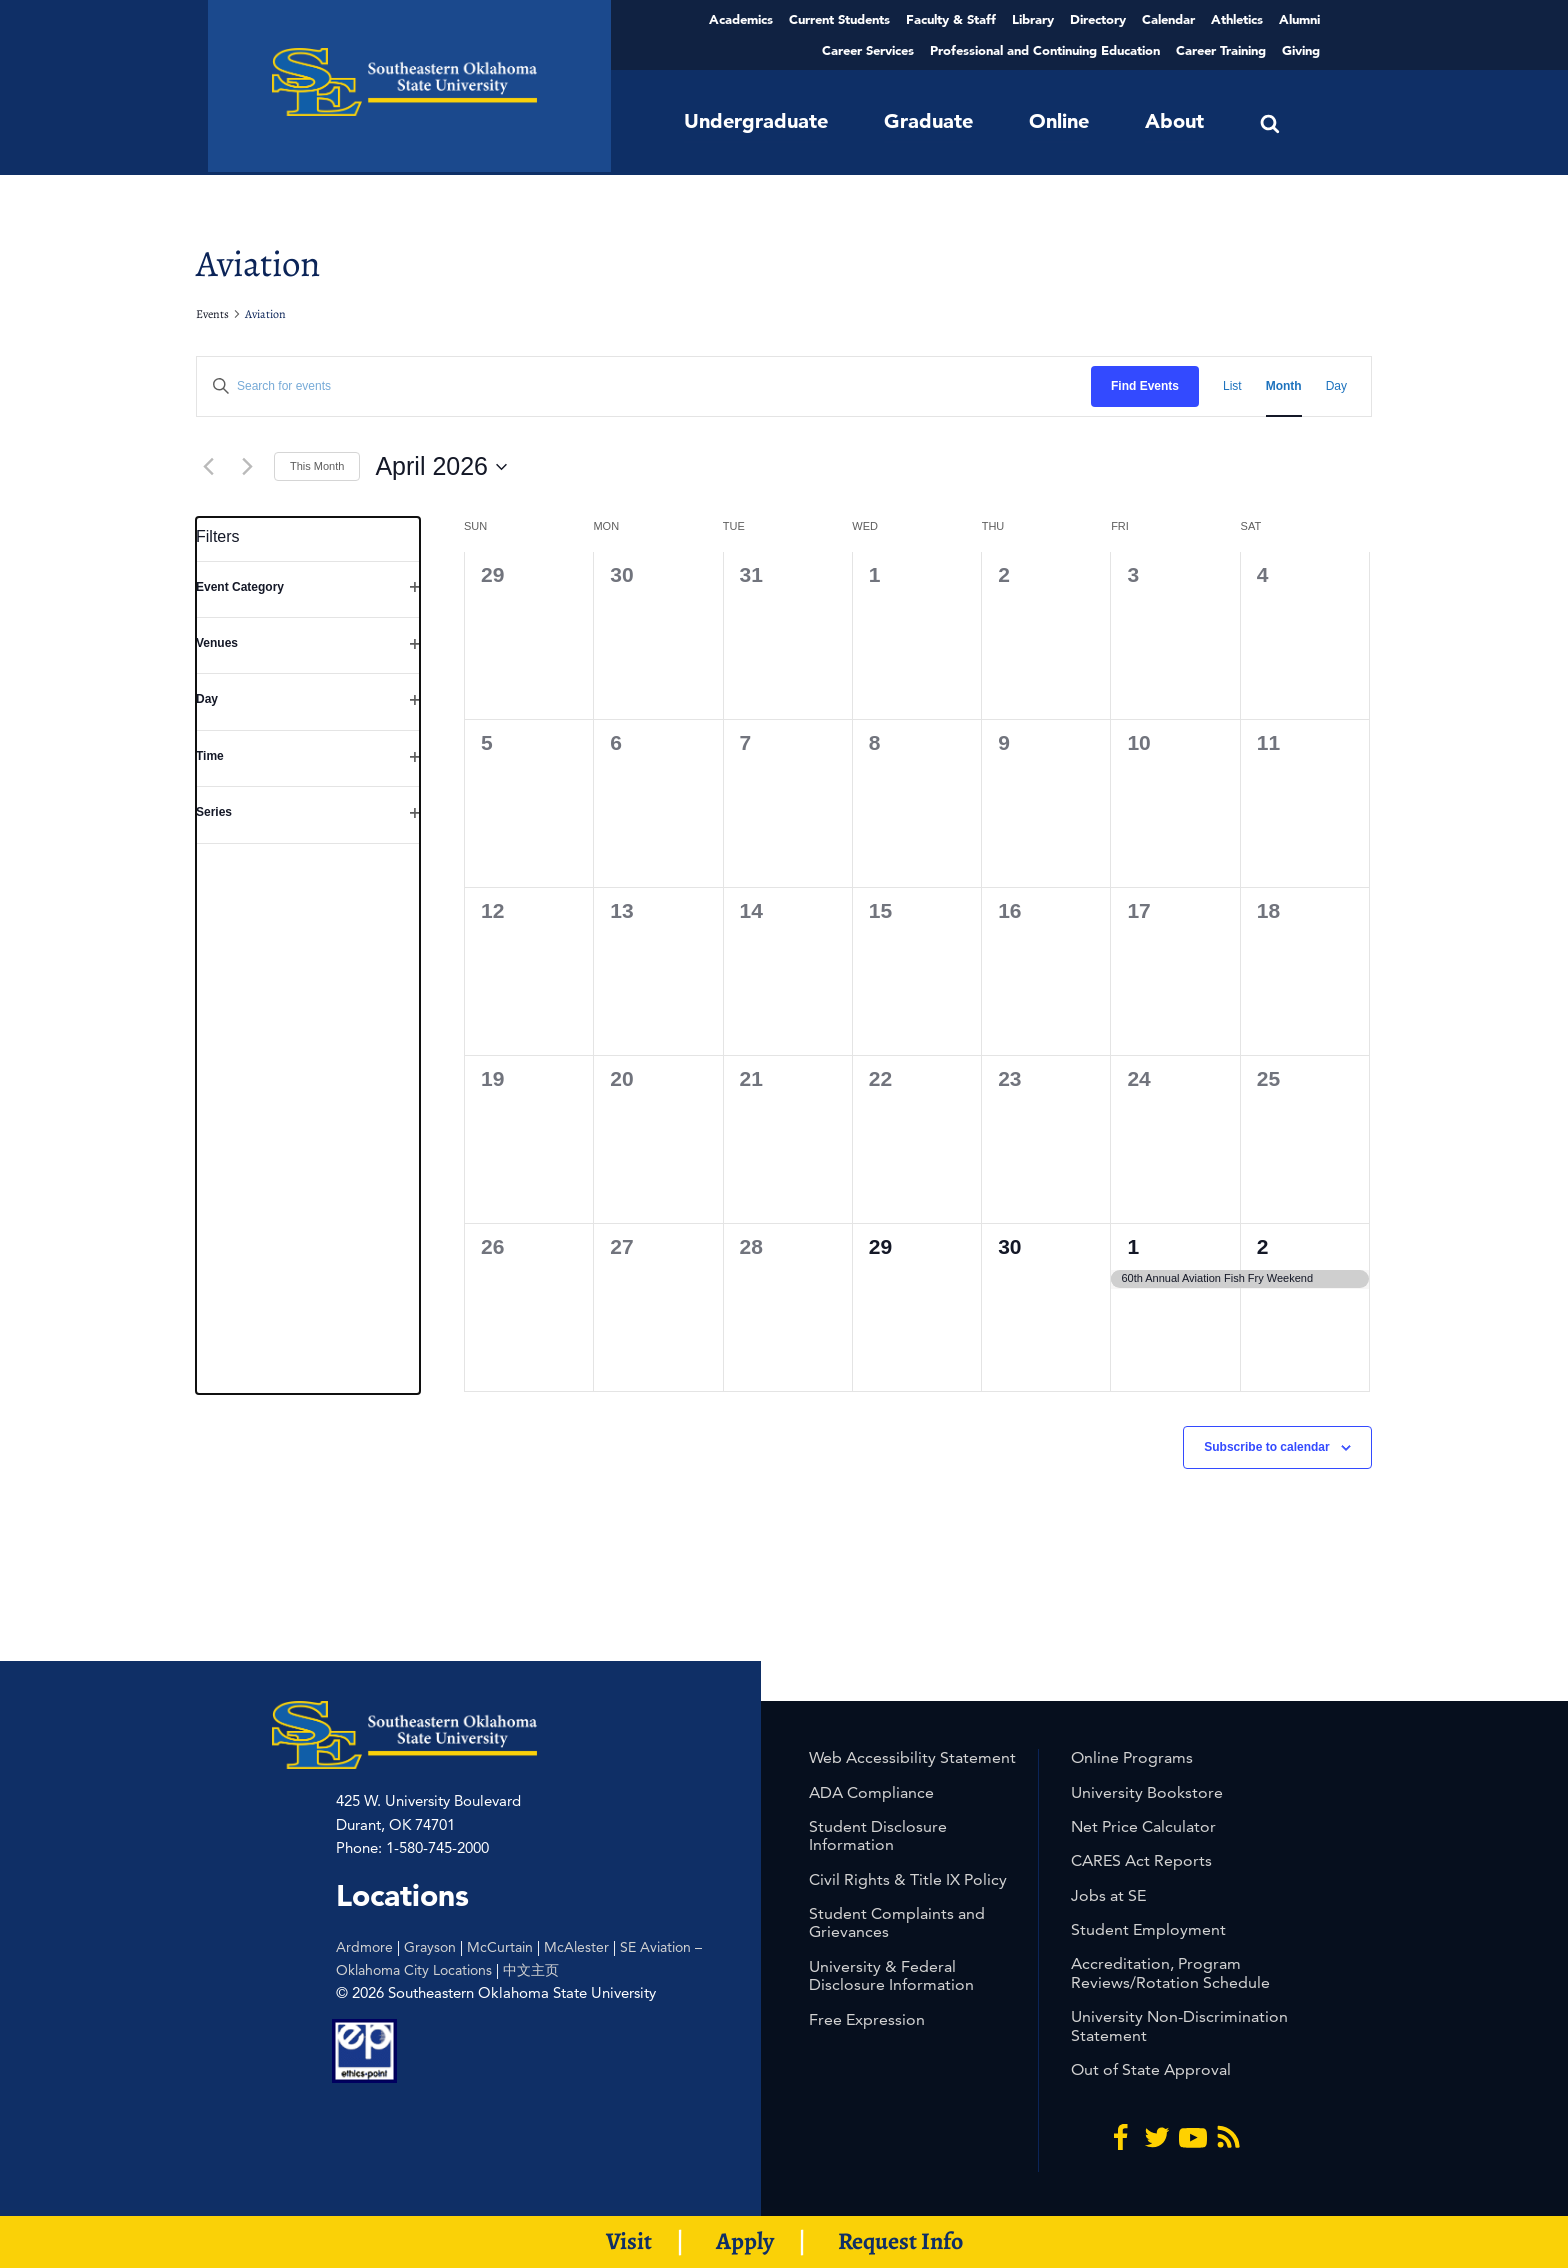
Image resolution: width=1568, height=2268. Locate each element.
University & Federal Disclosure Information (891, 1975)
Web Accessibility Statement (912, 1757)
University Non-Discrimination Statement (1179, 2025)
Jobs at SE (1108, 1895)
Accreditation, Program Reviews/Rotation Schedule (1170, 1972)
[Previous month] (208, 467)
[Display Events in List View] (1232, 386)
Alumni (1299, 19)
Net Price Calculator (1143, 1826)
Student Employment (1148, 1929)
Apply (745, 2241)
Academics (741, 19)
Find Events (1145, 386)
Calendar (1168, 19)
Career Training (1221, 50)
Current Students (839, 19)
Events (212, 314)
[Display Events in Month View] (1284, 386)
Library (1033, 19)
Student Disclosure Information (878, 1835)
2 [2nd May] (1263, 1246)
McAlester (576, 1947)
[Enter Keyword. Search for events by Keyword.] (644, 386)
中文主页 (531, 1970)
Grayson (430, 1947)
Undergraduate (756, 121)
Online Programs (1132, 1757)
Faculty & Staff (951, 19)
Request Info (900, 2241)
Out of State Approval (1151, 2069)
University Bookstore (1147, 1792)
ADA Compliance (871, 1792)
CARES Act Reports (1141, 1860)
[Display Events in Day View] (1336, 386)
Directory (1098, 19)
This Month (317, 466)
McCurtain (500, 1947)
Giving (1301, 50)
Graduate (928, 121)
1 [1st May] (1133, 1246)
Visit (629, 2241)
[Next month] (247, 467)
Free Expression (867, 2019)
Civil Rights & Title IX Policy (908, 1879)
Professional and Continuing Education (1045, 50)
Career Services (868, 50)
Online (1059, 121)
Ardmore (364, 1947)
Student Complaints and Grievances (897, 1922)
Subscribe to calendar (1266, 1447)
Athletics (1237, 19)
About (1174, 121)
